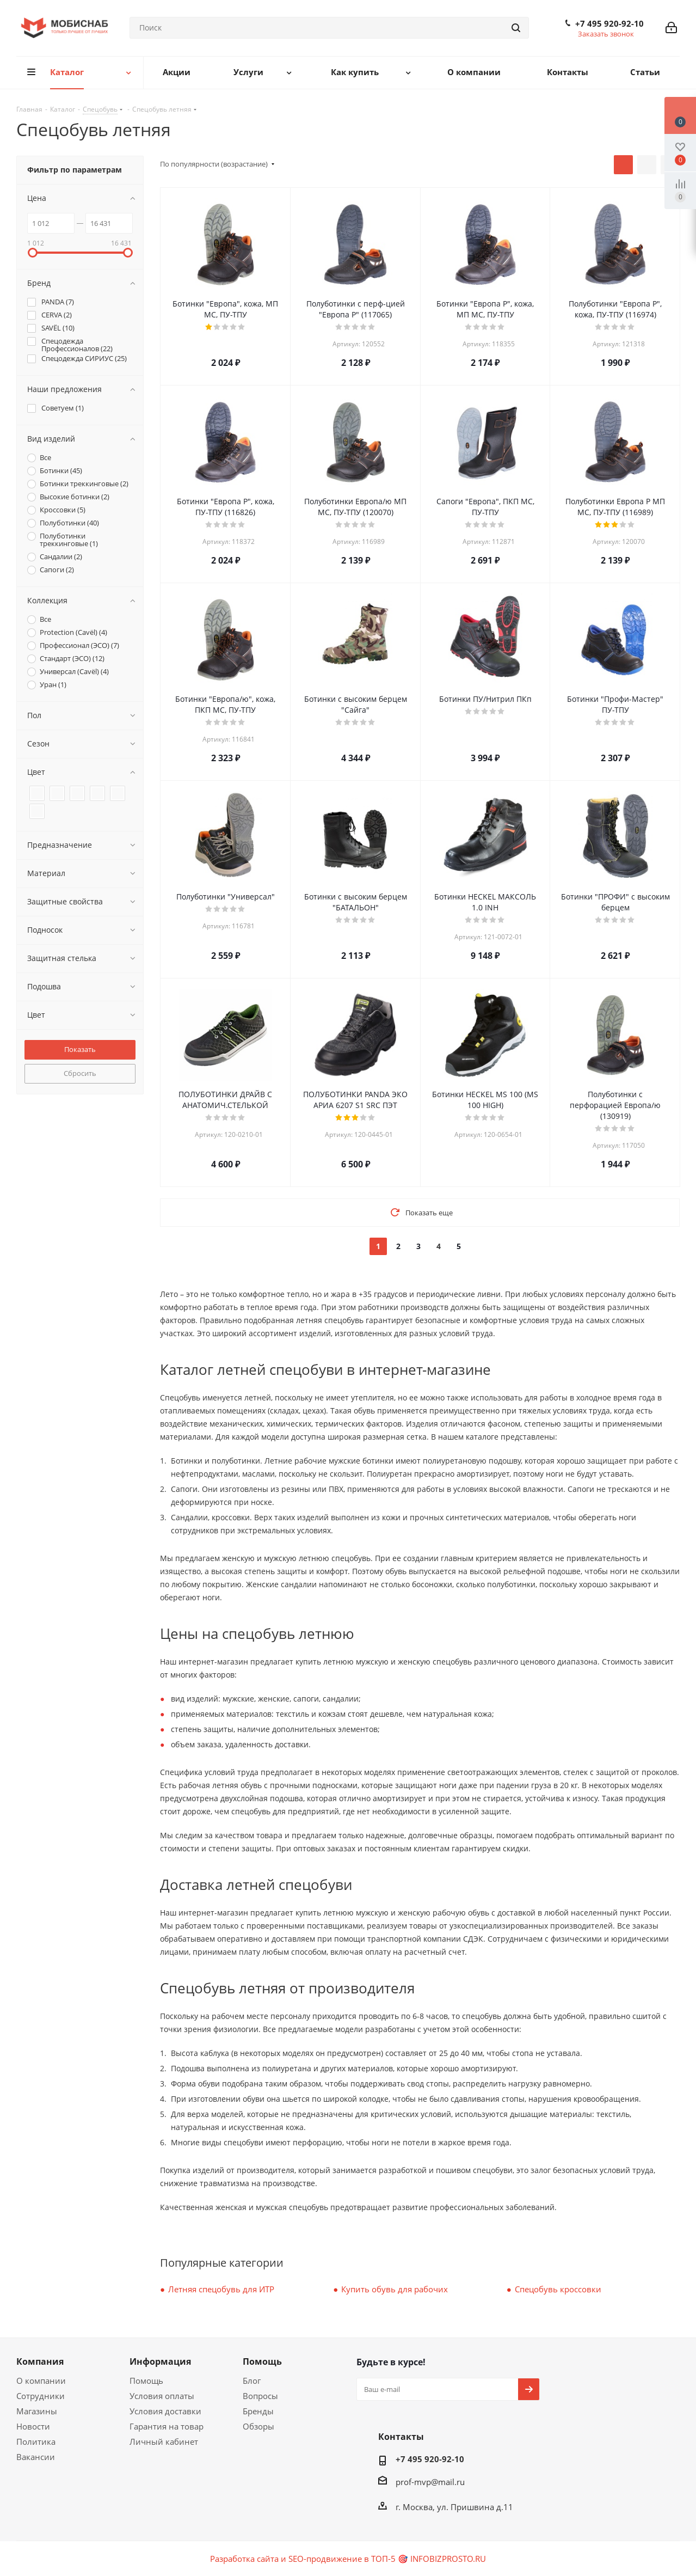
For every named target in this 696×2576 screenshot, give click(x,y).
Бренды (258, 2411)
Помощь (146, 2380)
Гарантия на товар (167, 2426)
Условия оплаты (162, 2395)
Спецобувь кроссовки (558, 2289)
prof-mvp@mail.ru (430, 2481)
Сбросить (80, 1073)
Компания (40, 2361)
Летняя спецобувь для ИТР (221, 2289)
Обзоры (258, 2426)
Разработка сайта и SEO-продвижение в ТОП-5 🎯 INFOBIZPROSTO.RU (348, 2558)
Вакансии (35, 2456)
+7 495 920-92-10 (609, 23)
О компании (41, 2380)
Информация (160, 2361)
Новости (33, 2426)
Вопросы (260, 2395)
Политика (36, 2441)
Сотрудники (40, 2395)
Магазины (36, 2411)
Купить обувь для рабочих (394, 2289)
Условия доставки (165, 2411)
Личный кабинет (164, 2441)
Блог (252, 2380)
